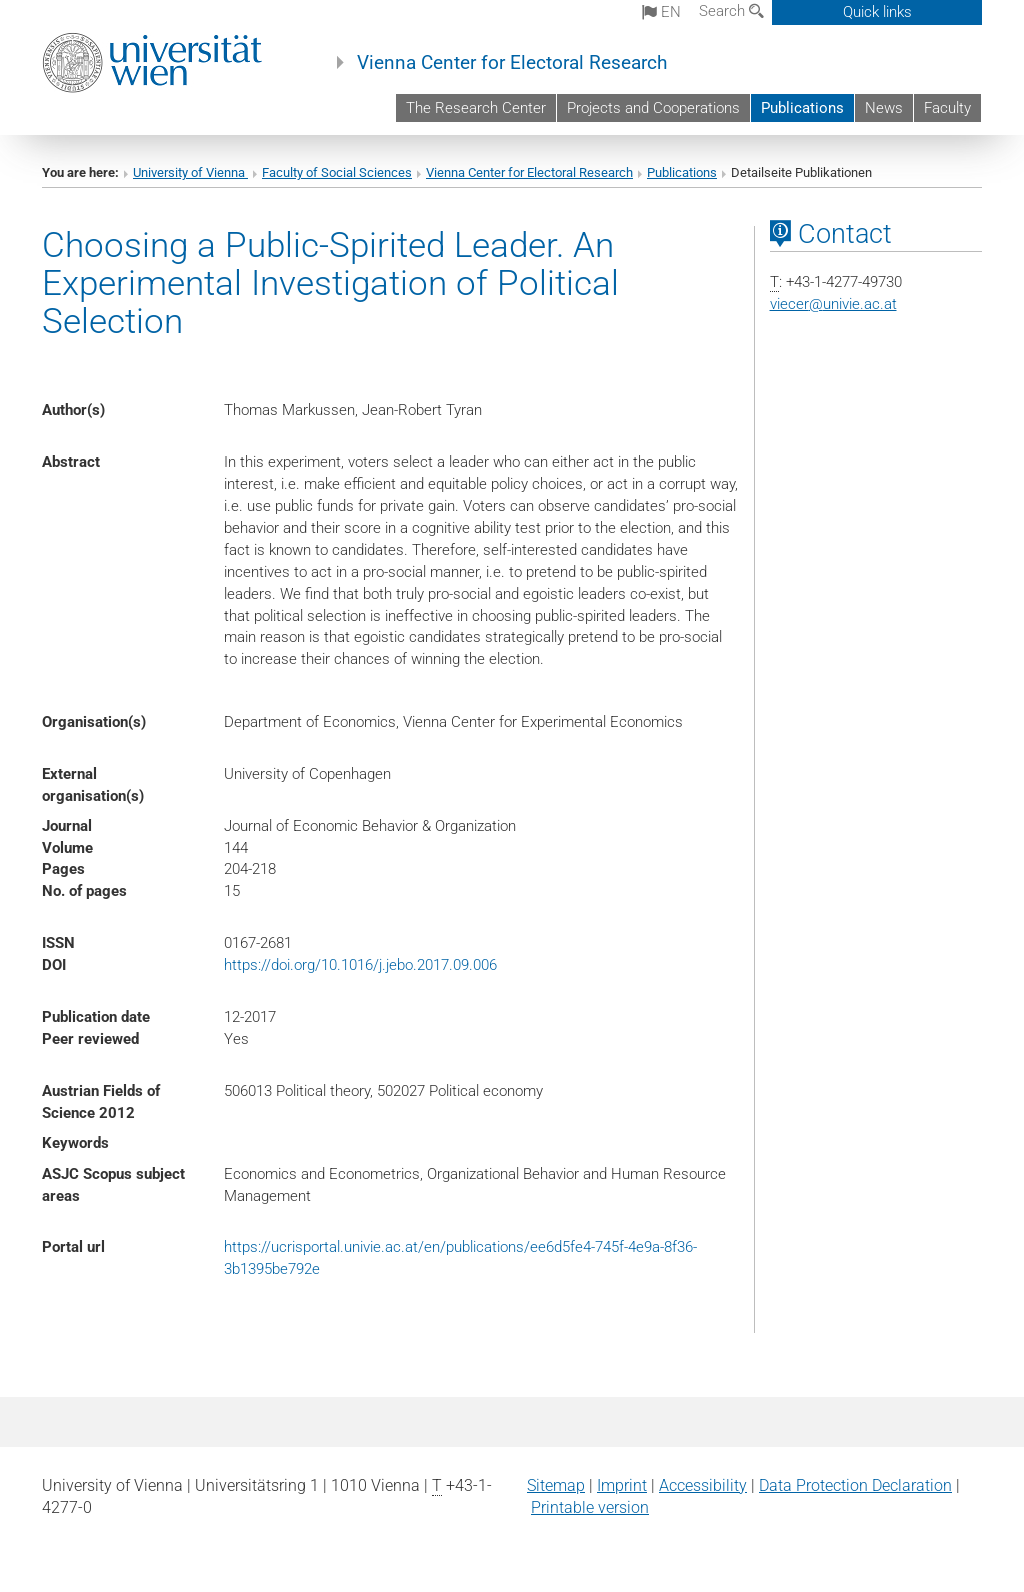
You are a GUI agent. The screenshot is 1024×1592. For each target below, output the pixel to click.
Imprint (622, 1485)
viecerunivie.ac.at (833, 304)
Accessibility (703, 1485)
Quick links (877, 12)
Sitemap (556, 1485)
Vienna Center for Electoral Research (512, 63)
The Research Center (476, 108)
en (661, 12)
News (884, 108)
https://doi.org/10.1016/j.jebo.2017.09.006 (360, 965)
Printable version (590, 1507)
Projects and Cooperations (653, 108)
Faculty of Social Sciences (337, 172)
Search (731, 11)
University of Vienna (190, 172)
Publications (802, 108)
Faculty (947, 108)
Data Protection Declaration (855, 1485)
